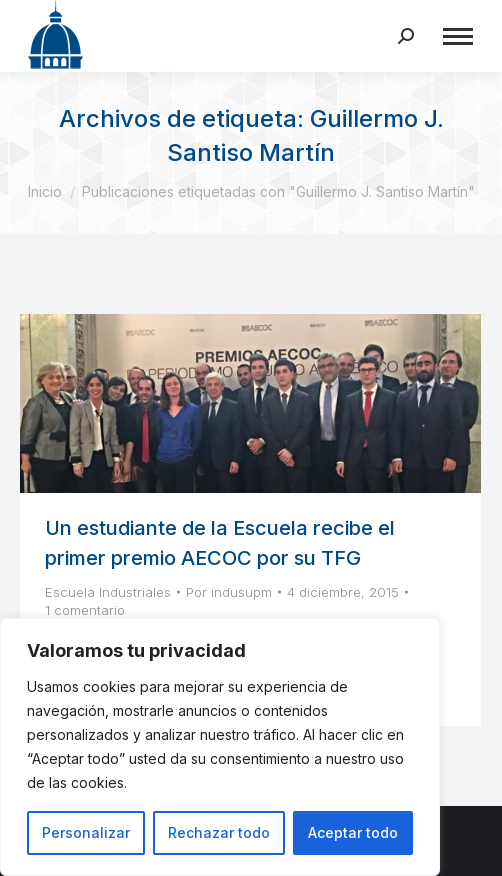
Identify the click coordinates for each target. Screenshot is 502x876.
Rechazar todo (219, 832)
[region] (220, 747)
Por (229, 592)
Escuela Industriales (108, 592)
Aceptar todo (353, 832)
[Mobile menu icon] (458, 36)
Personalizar (86, 832)
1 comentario (85, 610)
